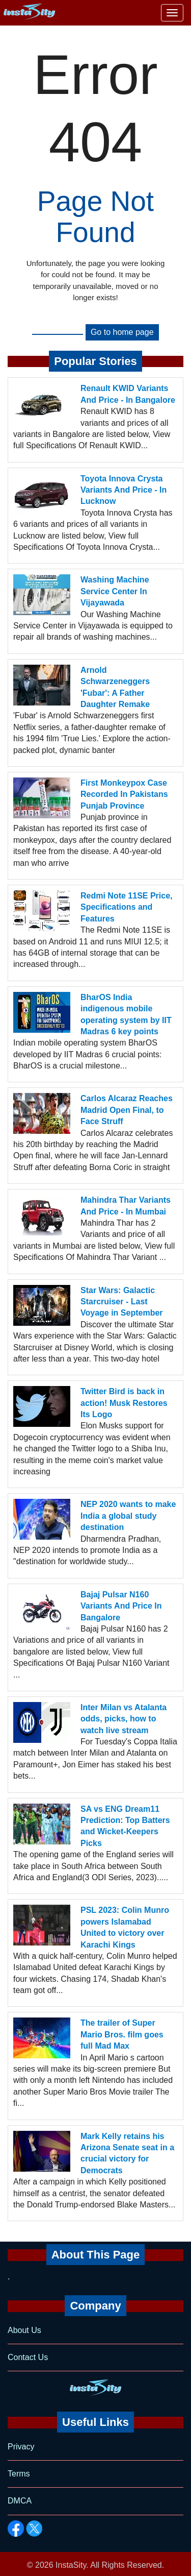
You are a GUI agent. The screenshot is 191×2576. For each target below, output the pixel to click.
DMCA (20, 2500)
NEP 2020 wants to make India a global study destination (128, 1516)
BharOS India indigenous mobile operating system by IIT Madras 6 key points (126, 1014)
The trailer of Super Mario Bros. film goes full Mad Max (121, 2034)
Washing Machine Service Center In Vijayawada (114, 591)
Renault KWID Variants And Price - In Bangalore (127, 394)
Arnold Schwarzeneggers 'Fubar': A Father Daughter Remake (115, 687)
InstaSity (71, 2565)
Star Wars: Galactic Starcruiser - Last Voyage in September (121, 1302)
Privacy (21, 2446)
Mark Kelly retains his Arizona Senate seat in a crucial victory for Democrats (127, 2153)
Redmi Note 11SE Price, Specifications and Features (126, 907)
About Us (24, 2330)
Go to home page (122, 332)
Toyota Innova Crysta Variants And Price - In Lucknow (123, 490)
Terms (19, 2473)
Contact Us (28, 2357)
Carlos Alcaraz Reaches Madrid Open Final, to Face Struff (126, 1110)
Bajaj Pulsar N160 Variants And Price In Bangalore (120, 1606)
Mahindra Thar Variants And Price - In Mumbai (125, 1206)
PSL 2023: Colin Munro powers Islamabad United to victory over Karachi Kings (124, 1927)
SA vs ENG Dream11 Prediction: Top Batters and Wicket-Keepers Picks (125, 1826)
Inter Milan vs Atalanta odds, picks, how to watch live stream (123, 1719)
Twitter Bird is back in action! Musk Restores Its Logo (124, 1403)
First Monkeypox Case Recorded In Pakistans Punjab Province (124, 794)
